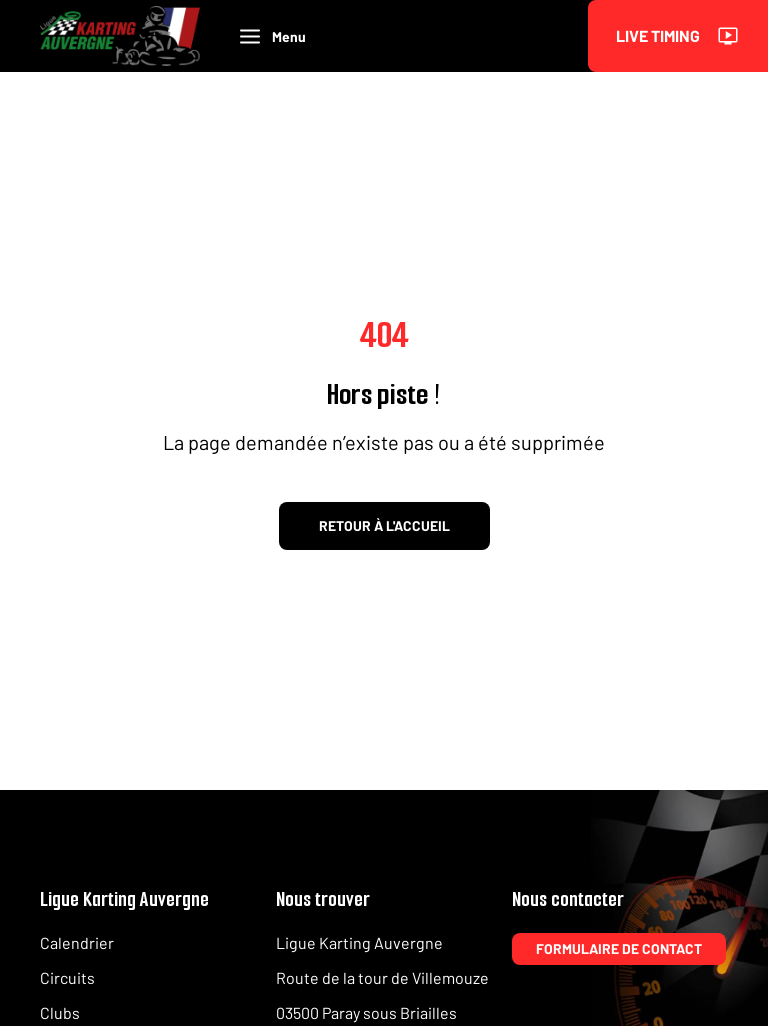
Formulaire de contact (619, 948)
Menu (273, 36)
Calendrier (77, 942)
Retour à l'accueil (384, 525)
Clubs (60, 1012)
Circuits (67, 977)
